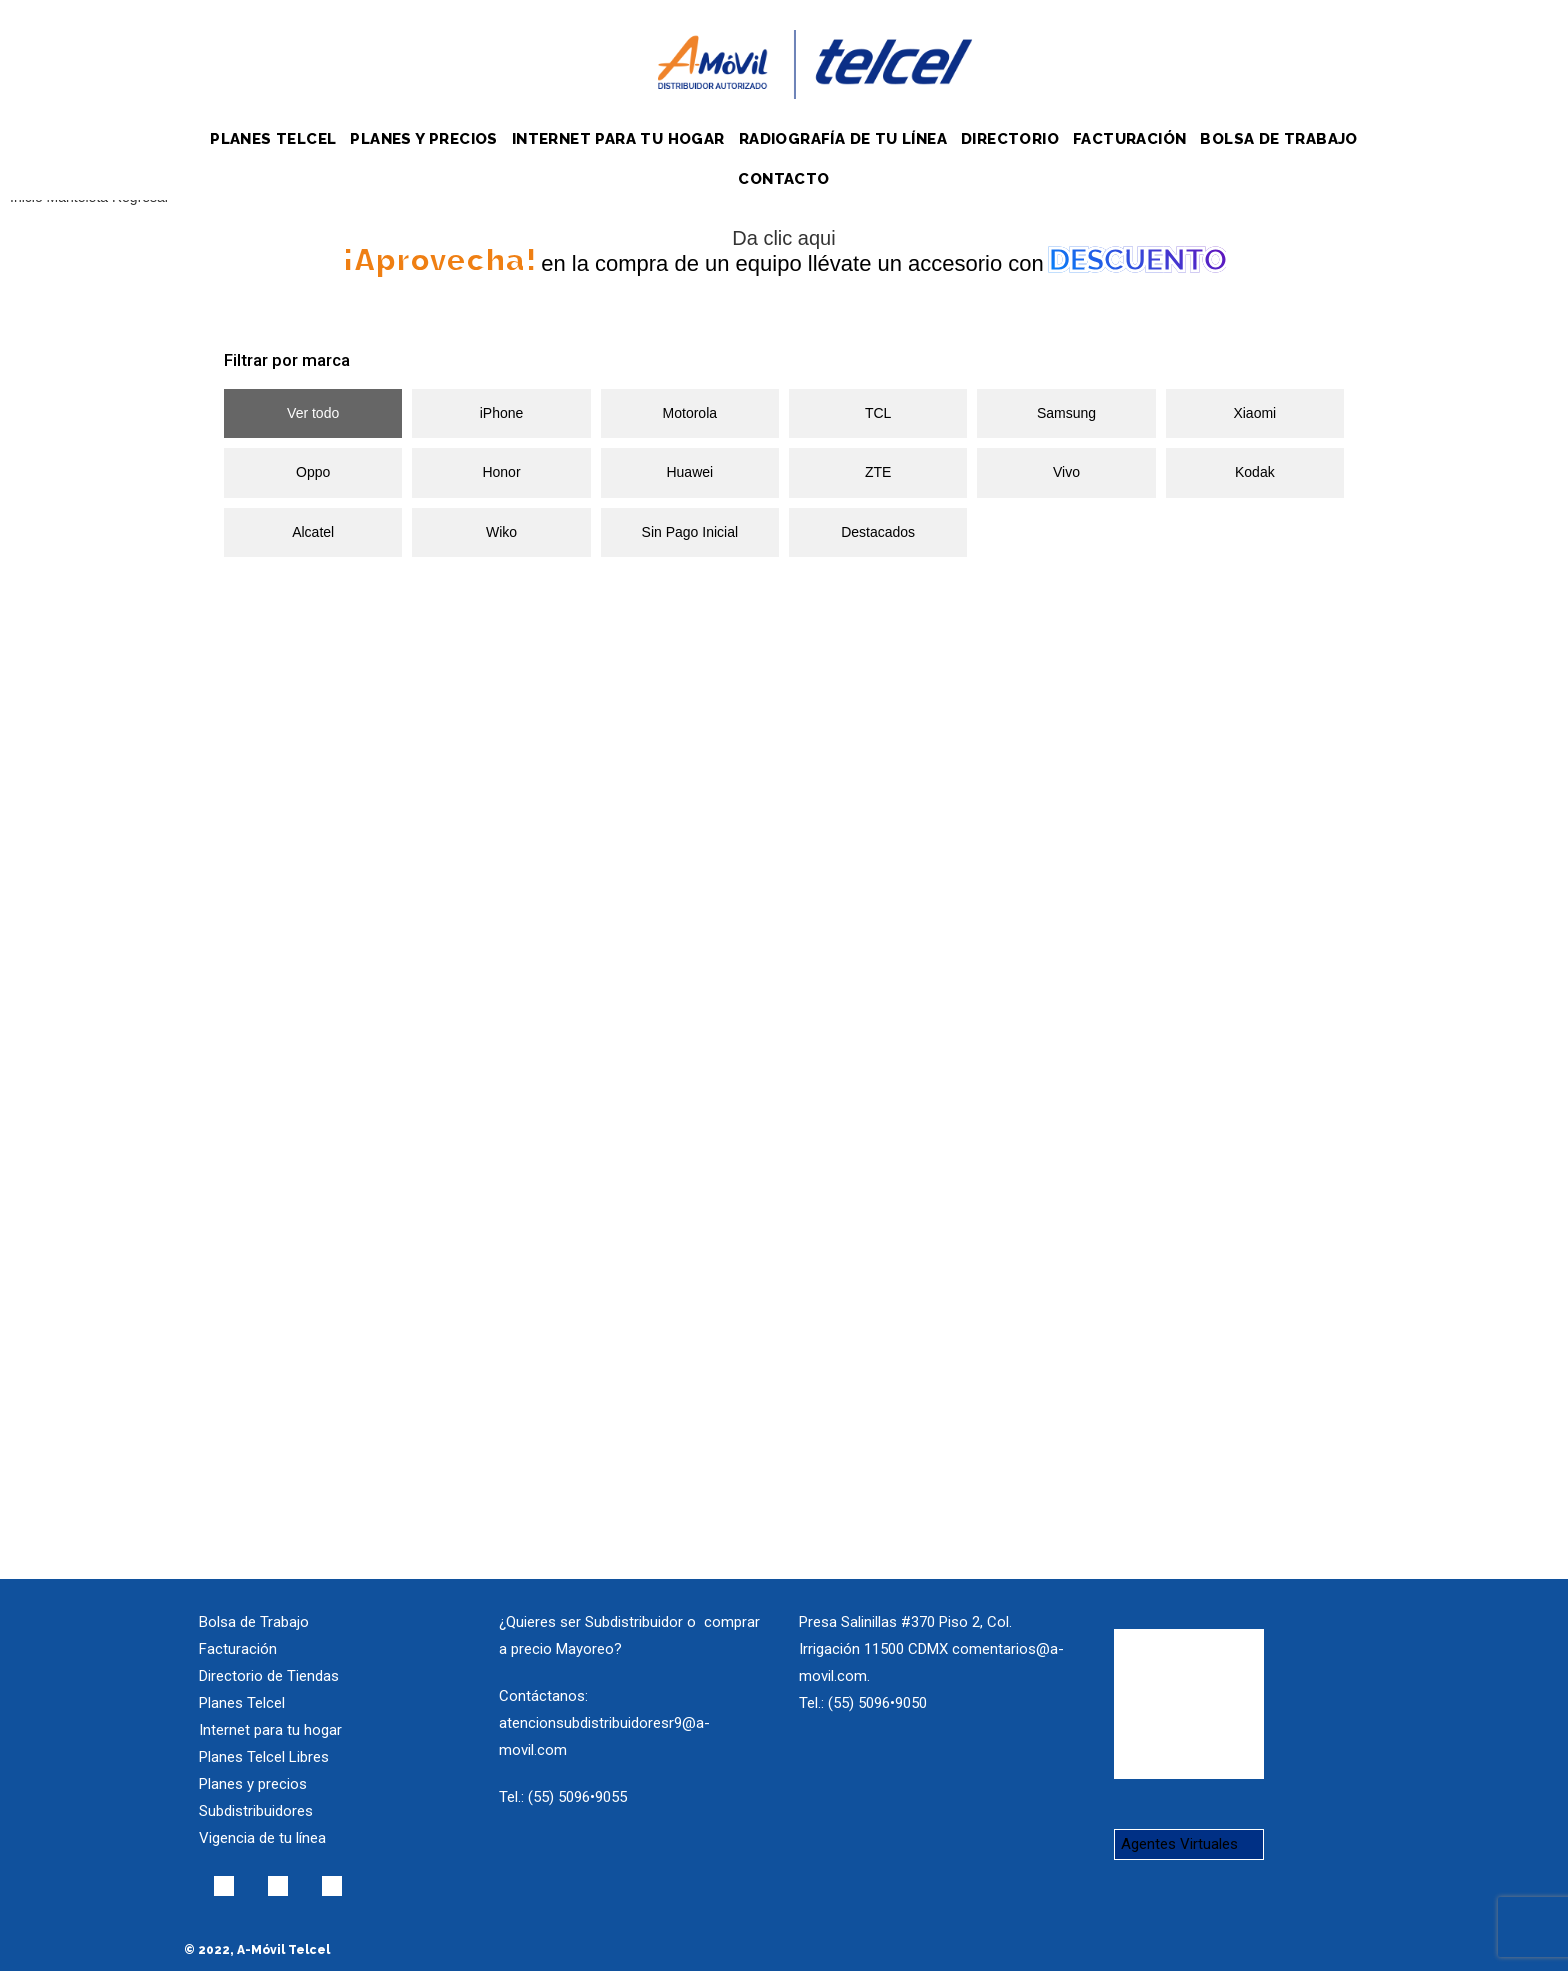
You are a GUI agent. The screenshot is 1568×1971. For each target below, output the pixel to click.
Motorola (690, 413)
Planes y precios (253, 1784)
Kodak (1255, 472)
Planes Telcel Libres (264, 1757)
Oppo (313, 472)
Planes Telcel (242, 1703)
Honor (501, 472)
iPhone (502, 413)
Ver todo (313, 413)
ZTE (878, 472)
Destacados (878, 532)
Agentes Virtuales (1179, 1844)
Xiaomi (1254, 413)
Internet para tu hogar (270, 1730)
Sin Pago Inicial (690, 532)
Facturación (238, 1649)
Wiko (501, 532)
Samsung (1066, 413)
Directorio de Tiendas (269, 1676)
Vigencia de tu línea (262, 1838)
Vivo (1066, 472)
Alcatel (313, 532)
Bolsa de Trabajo (254, 1622)
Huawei (689, 472)
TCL (878, 413)
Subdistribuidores (256, 1811)
